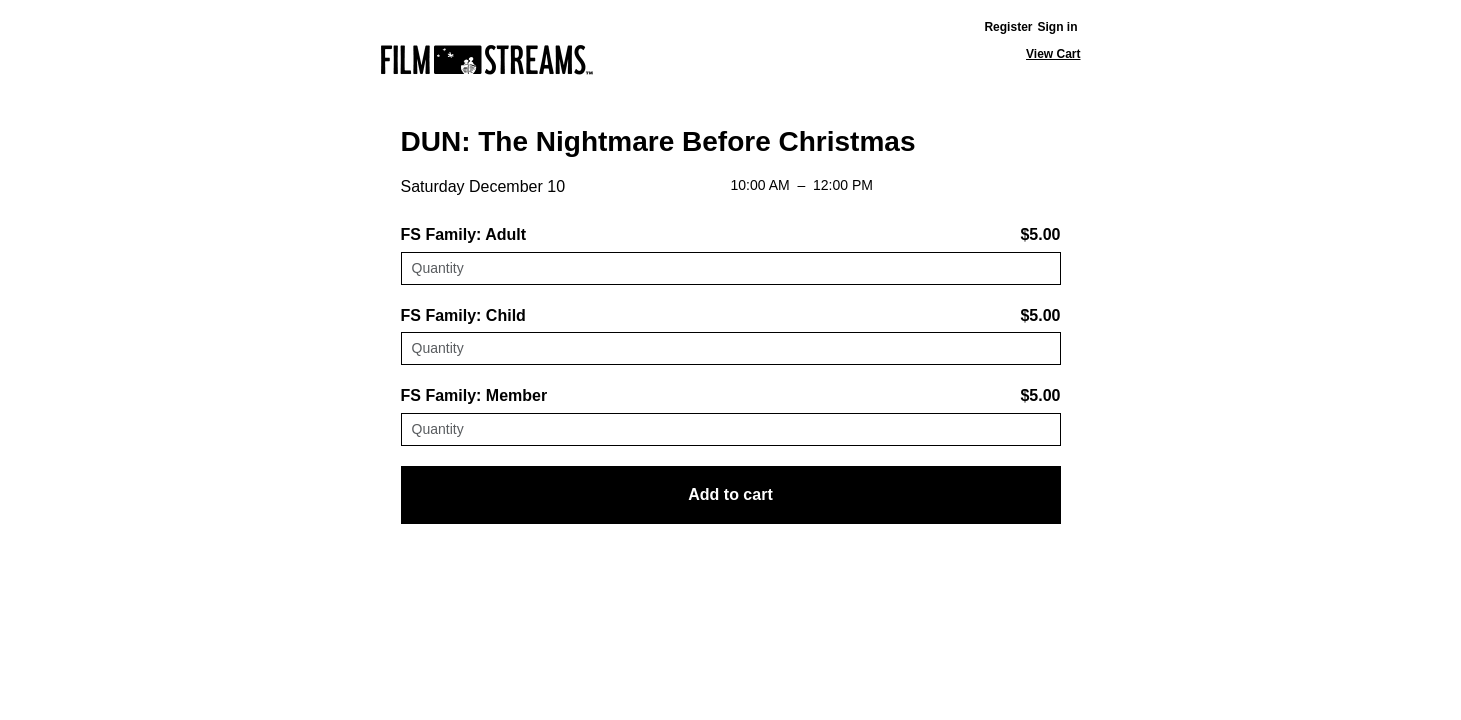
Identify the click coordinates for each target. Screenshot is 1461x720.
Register (1008, 27)
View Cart (1053, 54)
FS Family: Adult (464, 234)
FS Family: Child (463, 315)
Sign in (1058, 27)
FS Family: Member (474, 395)
